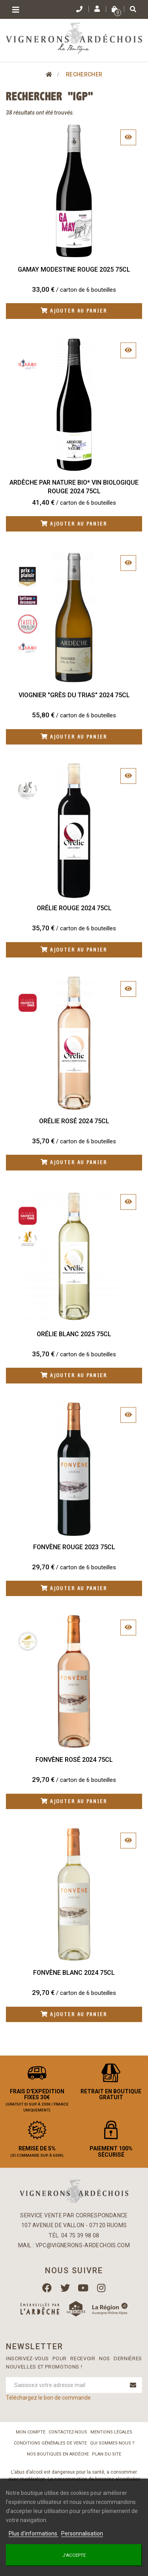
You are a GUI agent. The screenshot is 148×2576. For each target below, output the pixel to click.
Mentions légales (111, 2432)
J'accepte (74, 2555)
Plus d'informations (33, 2533)
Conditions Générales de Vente (50, 2443)
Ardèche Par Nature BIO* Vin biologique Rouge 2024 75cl (74, 487)
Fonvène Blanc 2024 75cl (74, 1972)
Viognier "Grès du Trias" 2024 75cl (74, 695)
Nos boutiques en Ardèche (58, 2454)
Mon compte (30, 2432)
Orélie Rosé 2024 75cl (74, 1121)
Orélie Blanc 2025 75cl (74, 1334)
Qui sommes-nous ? (112, 2443)
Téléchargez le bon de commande (48, 2398)
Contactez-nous (68, 2432)
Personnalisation (82, 2533)
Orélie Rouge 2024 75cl (74, 908)
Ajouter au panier (74, 310)
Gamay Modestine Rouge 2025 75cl (74, 269)
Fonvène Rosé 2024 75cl (74, 1759)
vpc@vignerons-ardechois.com (83, 2245)
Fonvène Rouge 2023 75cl (74, 1547)
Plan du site (106, 2454)
